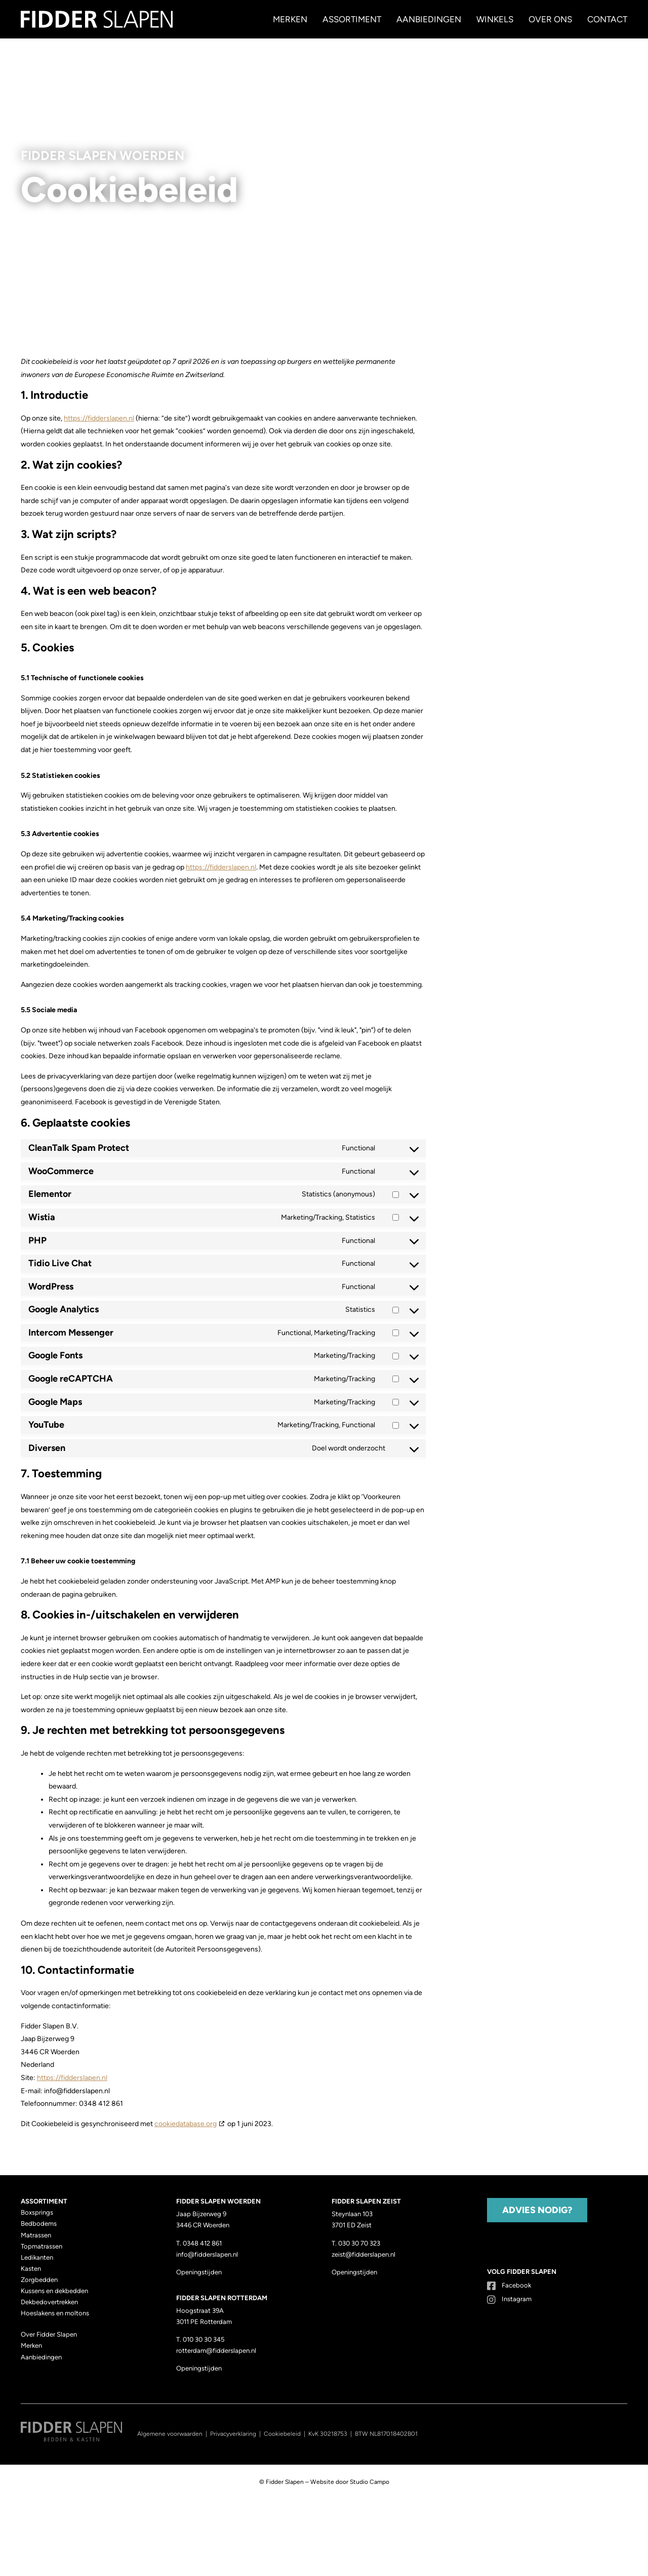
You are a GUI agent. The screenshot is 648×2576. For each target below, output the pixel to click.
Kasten (31, 2268)
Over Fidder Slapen (49, 2334)
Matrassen (36, 2235)
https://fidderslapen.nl (99, 418)
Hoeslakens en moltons (55, 2313)
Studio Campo (369, 2481)
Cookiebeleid (282, 2433)
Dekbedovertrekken (49, 2302)
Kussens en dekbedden (54, 2291)
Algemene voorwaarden (169, 2433)
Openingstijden (199, 2272)
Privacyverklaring (233, 2433)
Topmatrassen (41, 2246)
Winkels (494, 19)
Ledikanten (37, 2257)
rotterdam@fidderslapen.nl (216, 2350)
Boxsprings (37, 2212)
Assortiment (351, 19)
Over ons (550, 19)
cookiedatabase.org (185, 2124)
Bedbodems (39, 2223)
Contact (607, 19)
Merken (290, 19)
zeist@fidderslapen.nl (363, 2254)
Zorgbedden (39, 2279)
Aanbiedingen (428, 19)
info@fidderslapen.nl (207, 2254)
